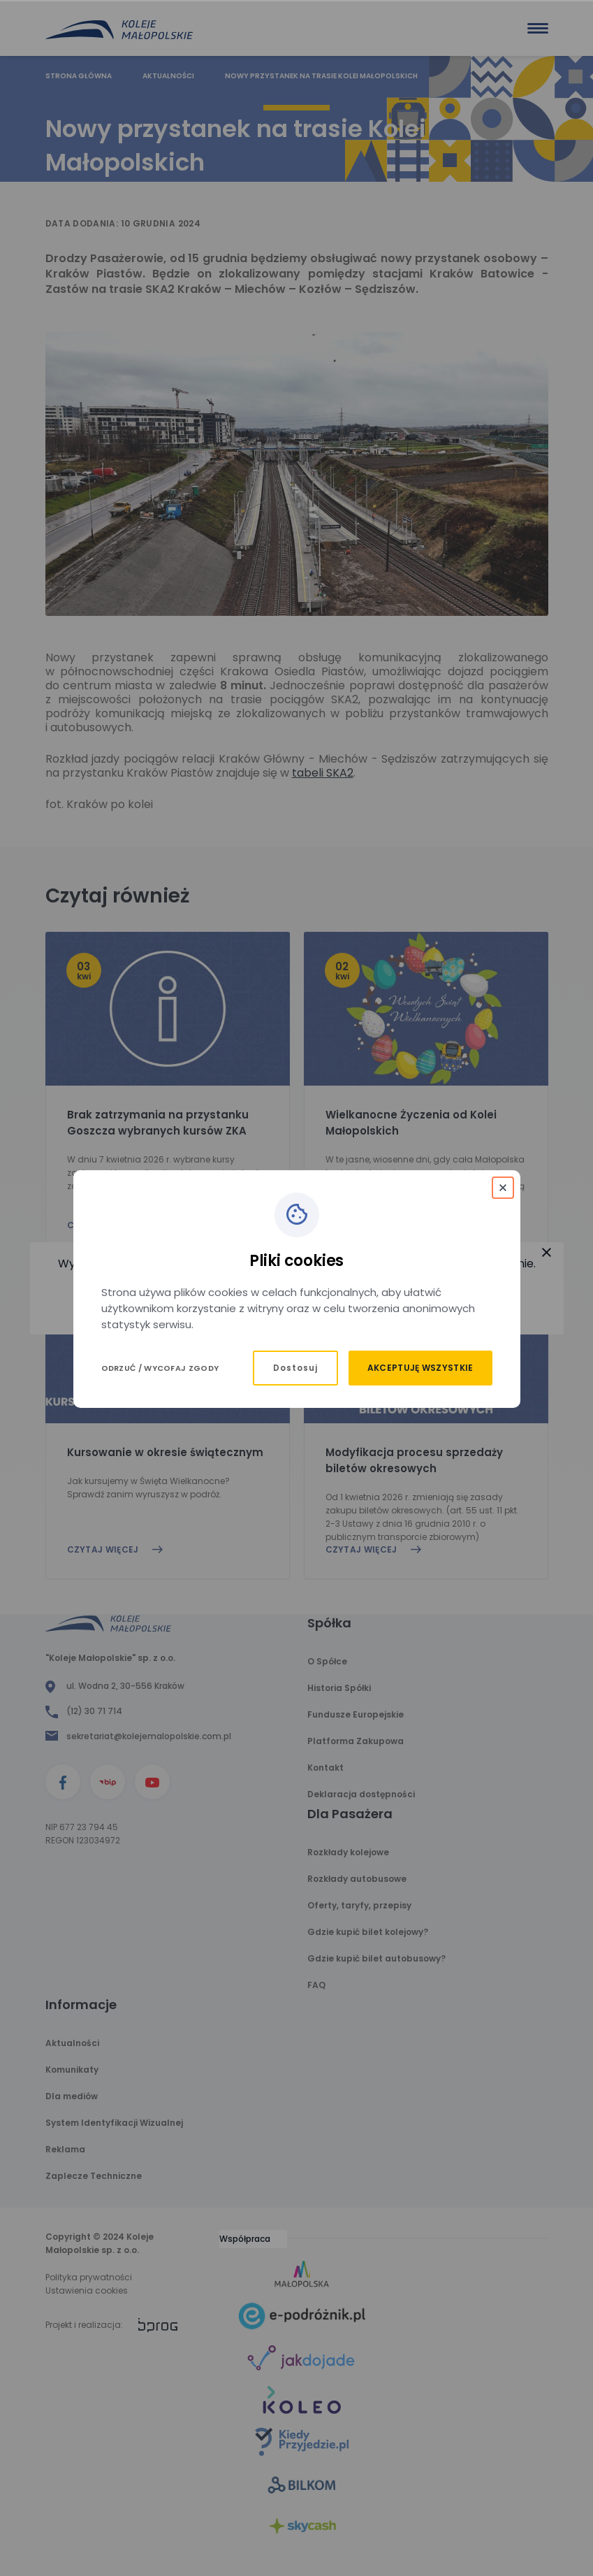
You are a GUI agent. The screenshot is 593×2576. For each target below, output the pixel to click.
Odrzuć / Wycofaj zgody (160, 1368)
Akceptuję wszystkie (420, 1368)
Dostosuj (295, 1368)
